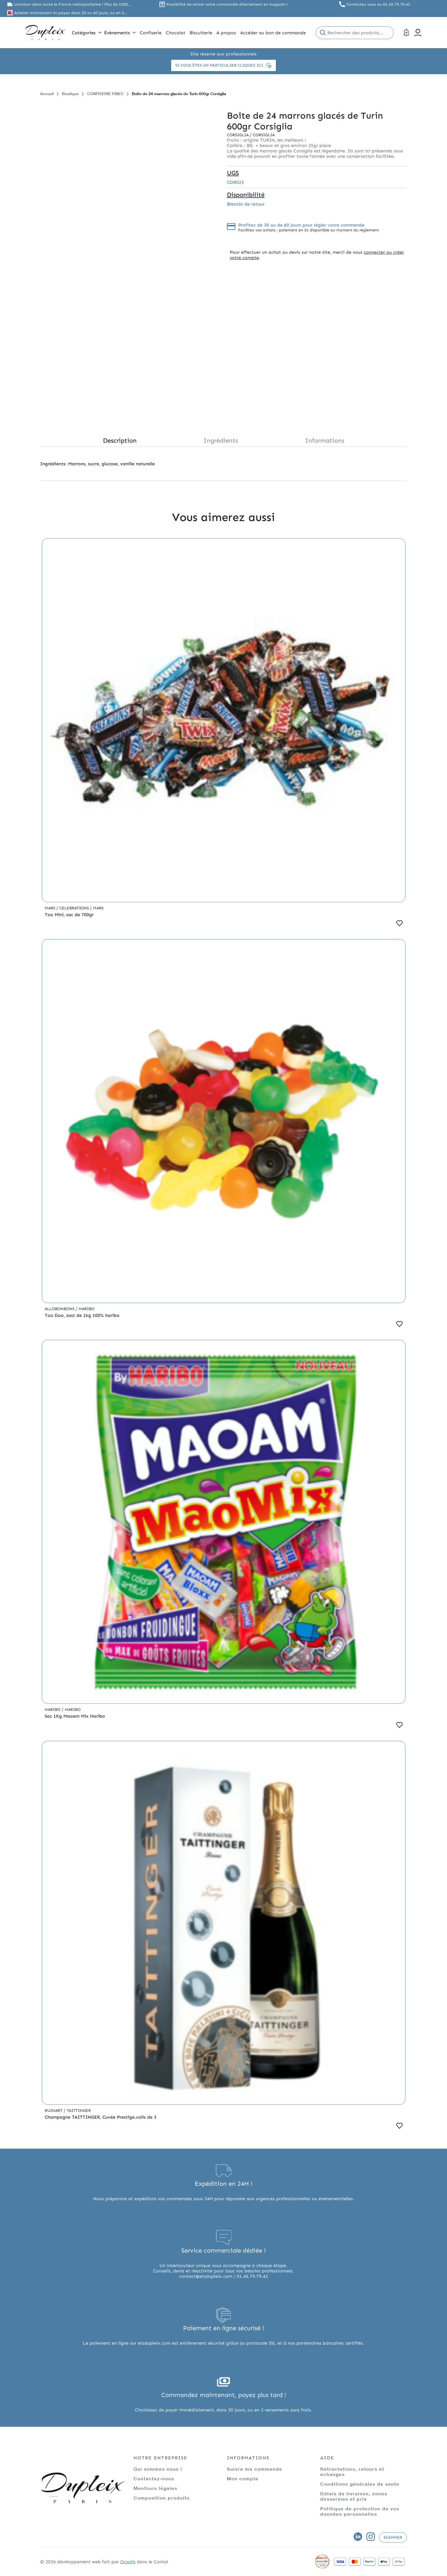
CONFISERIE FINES (105, 93)
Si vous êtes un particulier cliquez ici (223, 65)
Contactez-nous (154, 2478)
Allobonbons (60, 1308)
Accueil (46, 93)
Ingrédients (220, 440)
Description (120, 440)
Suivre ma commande (254, 2468)
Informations (324, 440)
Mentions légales (155, 2488)
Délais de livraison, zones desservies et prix (353, 2496)
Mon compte (243, 2478)
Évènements (120, 32)
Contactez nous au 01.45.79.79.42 (378, 4)
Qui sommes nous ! (158, 2468)
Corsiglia (238, 135)
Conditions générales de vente (359, 2484)
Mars (50, 908)
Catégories (86, 32)
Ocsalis (128, 2561)
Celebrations (74, 908)
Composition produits (162, 2497)
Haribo (86, 1308)
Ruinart (54, 2110)
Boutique (70, 93)
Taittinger (79, 2110)
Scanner (393, 2537)
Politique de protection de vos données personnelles (359, 2511)
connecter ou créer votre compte (317, 255)
